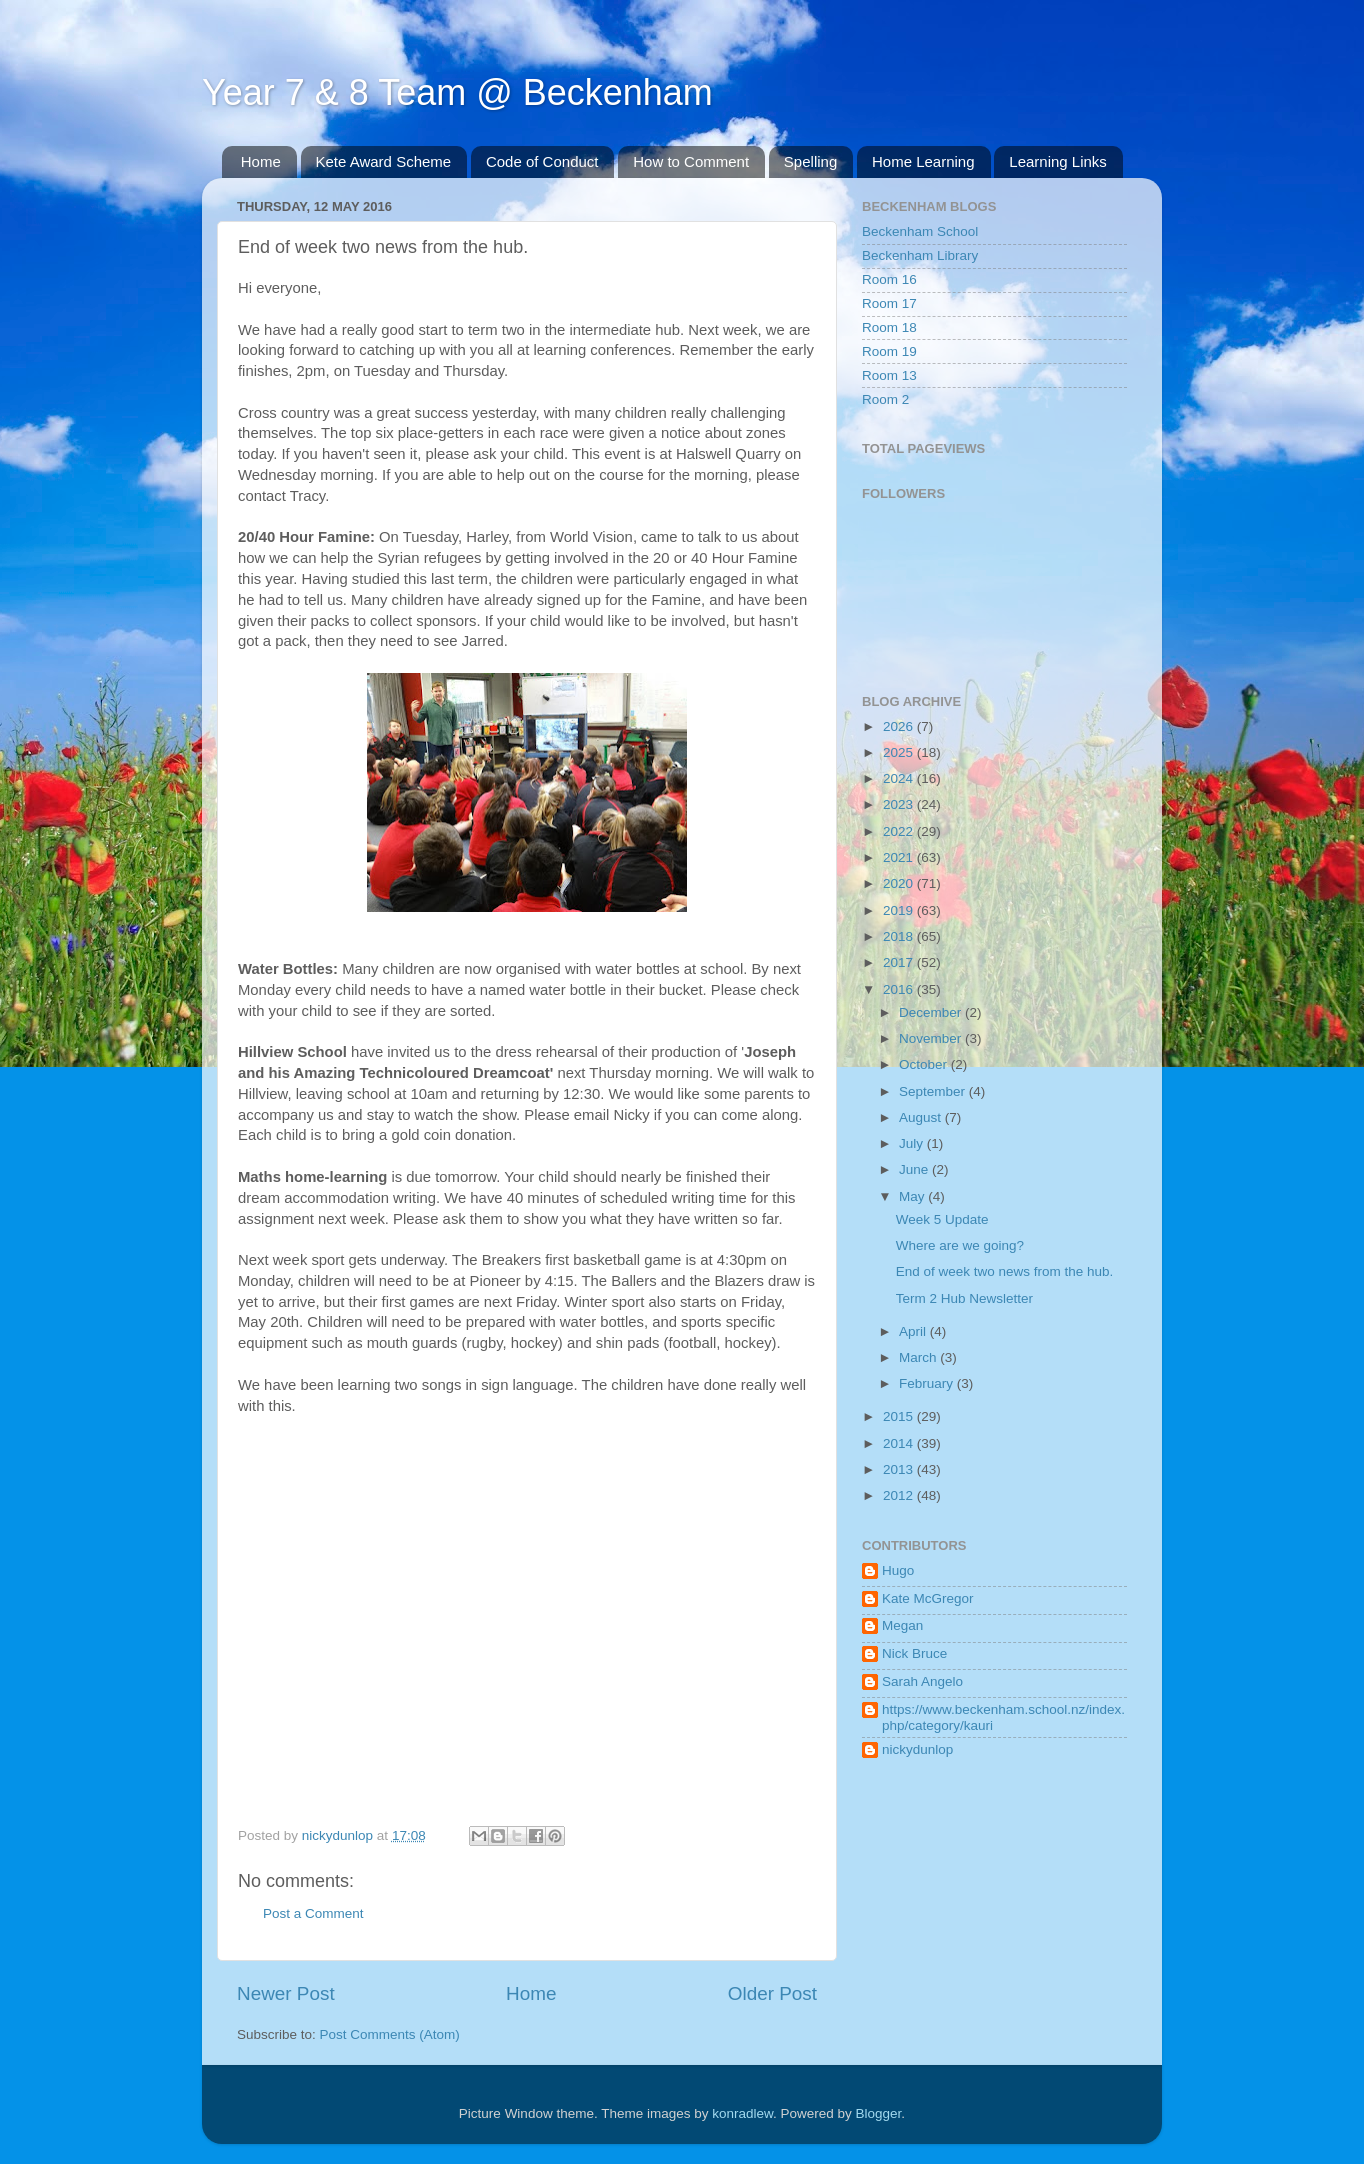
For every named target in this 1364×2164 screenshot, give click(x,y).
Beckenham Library (920, 255)
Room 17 (889, 303)
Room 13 (889, 375)
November (932, 1038)
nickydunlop (917, 1749)
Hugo (898, 1570)
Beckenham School (920, 231)
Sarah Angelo (922, 1681)
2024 (900, 778)
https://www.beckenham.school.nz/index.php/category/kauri (1003, 1717)
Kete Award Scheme (384, 161)
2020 (900, 883)
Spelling (810, 161)
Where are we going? (960, 1245)
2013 (900, 1469)
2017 (900, 962)
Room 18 (889, 327)
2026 (900, 726)
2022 (900, 831)
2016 (900, 989)
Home (261, 161)
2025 (900, 752)
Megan (902, 1625)
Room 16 (889, 279)
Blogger (879, 2113)
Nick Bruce (914, 1653)
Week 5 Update (942, 1219)
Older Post (772, 1993)
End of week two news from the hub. (1005, 1271)
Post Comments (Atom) (390, 2034)
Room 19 (889, 351)
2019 (900, 910)
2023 (900, 804)
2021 (900, 857)
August (922, 1117)
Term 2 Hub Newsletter (964, 1298)
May (913, 1196)
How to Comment (691, 161)
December (932, 1012)
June (915, 1169)
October (925, 1064)
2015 (900, 1416)
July (913, 1143)
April (914, 1331)
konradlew (742, 2113)
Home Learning (923, 161)
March (919, 1357)
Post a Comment (313, 1913)
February (928, 1383)
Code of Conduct (542, 161)
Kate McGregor (928, 1598)
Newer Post (286, 1993)
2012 (900, 1495)
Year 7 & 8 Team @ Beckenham (457, 92)
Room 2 (885, 399)
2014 (900, 1443)
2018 (900, 936)
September (934, 1091)
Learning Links (1058, 161)
